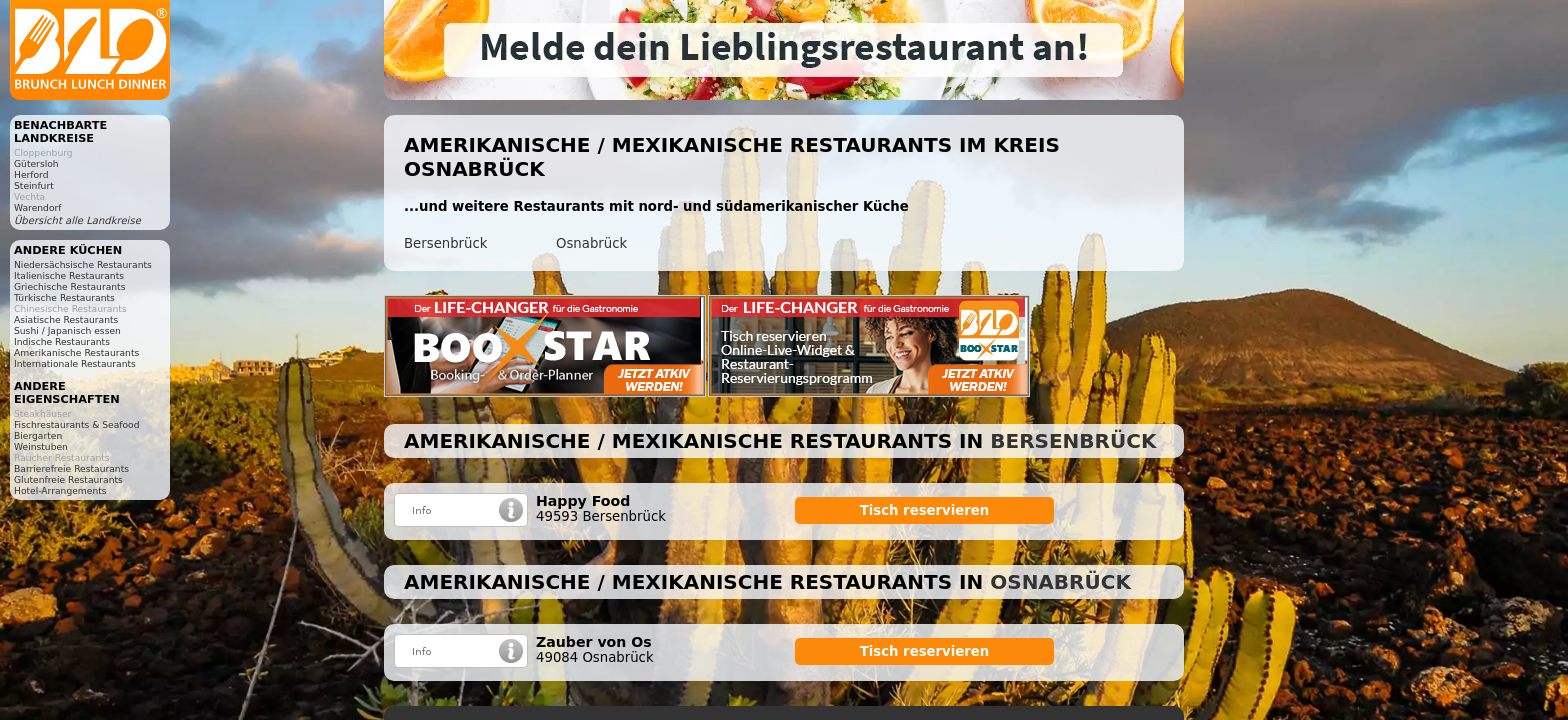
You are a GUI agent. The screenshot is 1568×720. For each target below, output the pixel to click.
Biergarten (38, 435)
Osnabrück (591, 243)
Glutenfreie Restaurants (68, 479)
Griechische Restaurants (69, 286)
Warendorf (37, 207)
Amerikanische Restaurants (76, 352)
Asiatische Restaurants (66, 319)
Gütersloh (36, 163)
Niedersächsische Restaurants (83, 264)
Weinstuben (41, 446)
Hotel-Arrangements (60, 490)
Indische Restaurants (62, 341)
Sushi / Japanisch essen (67, 330)
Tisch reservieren (925, 510)
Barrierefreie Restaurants (71, 468)
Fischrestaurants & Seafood (77, 424)
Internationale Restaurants (75, 363)
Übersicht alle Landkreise (77, 220)
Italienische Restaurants (69, 275)
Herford (31, 174)
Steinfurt (34, 185)
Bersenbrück (445, 243)
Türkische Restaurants (64, 297)
